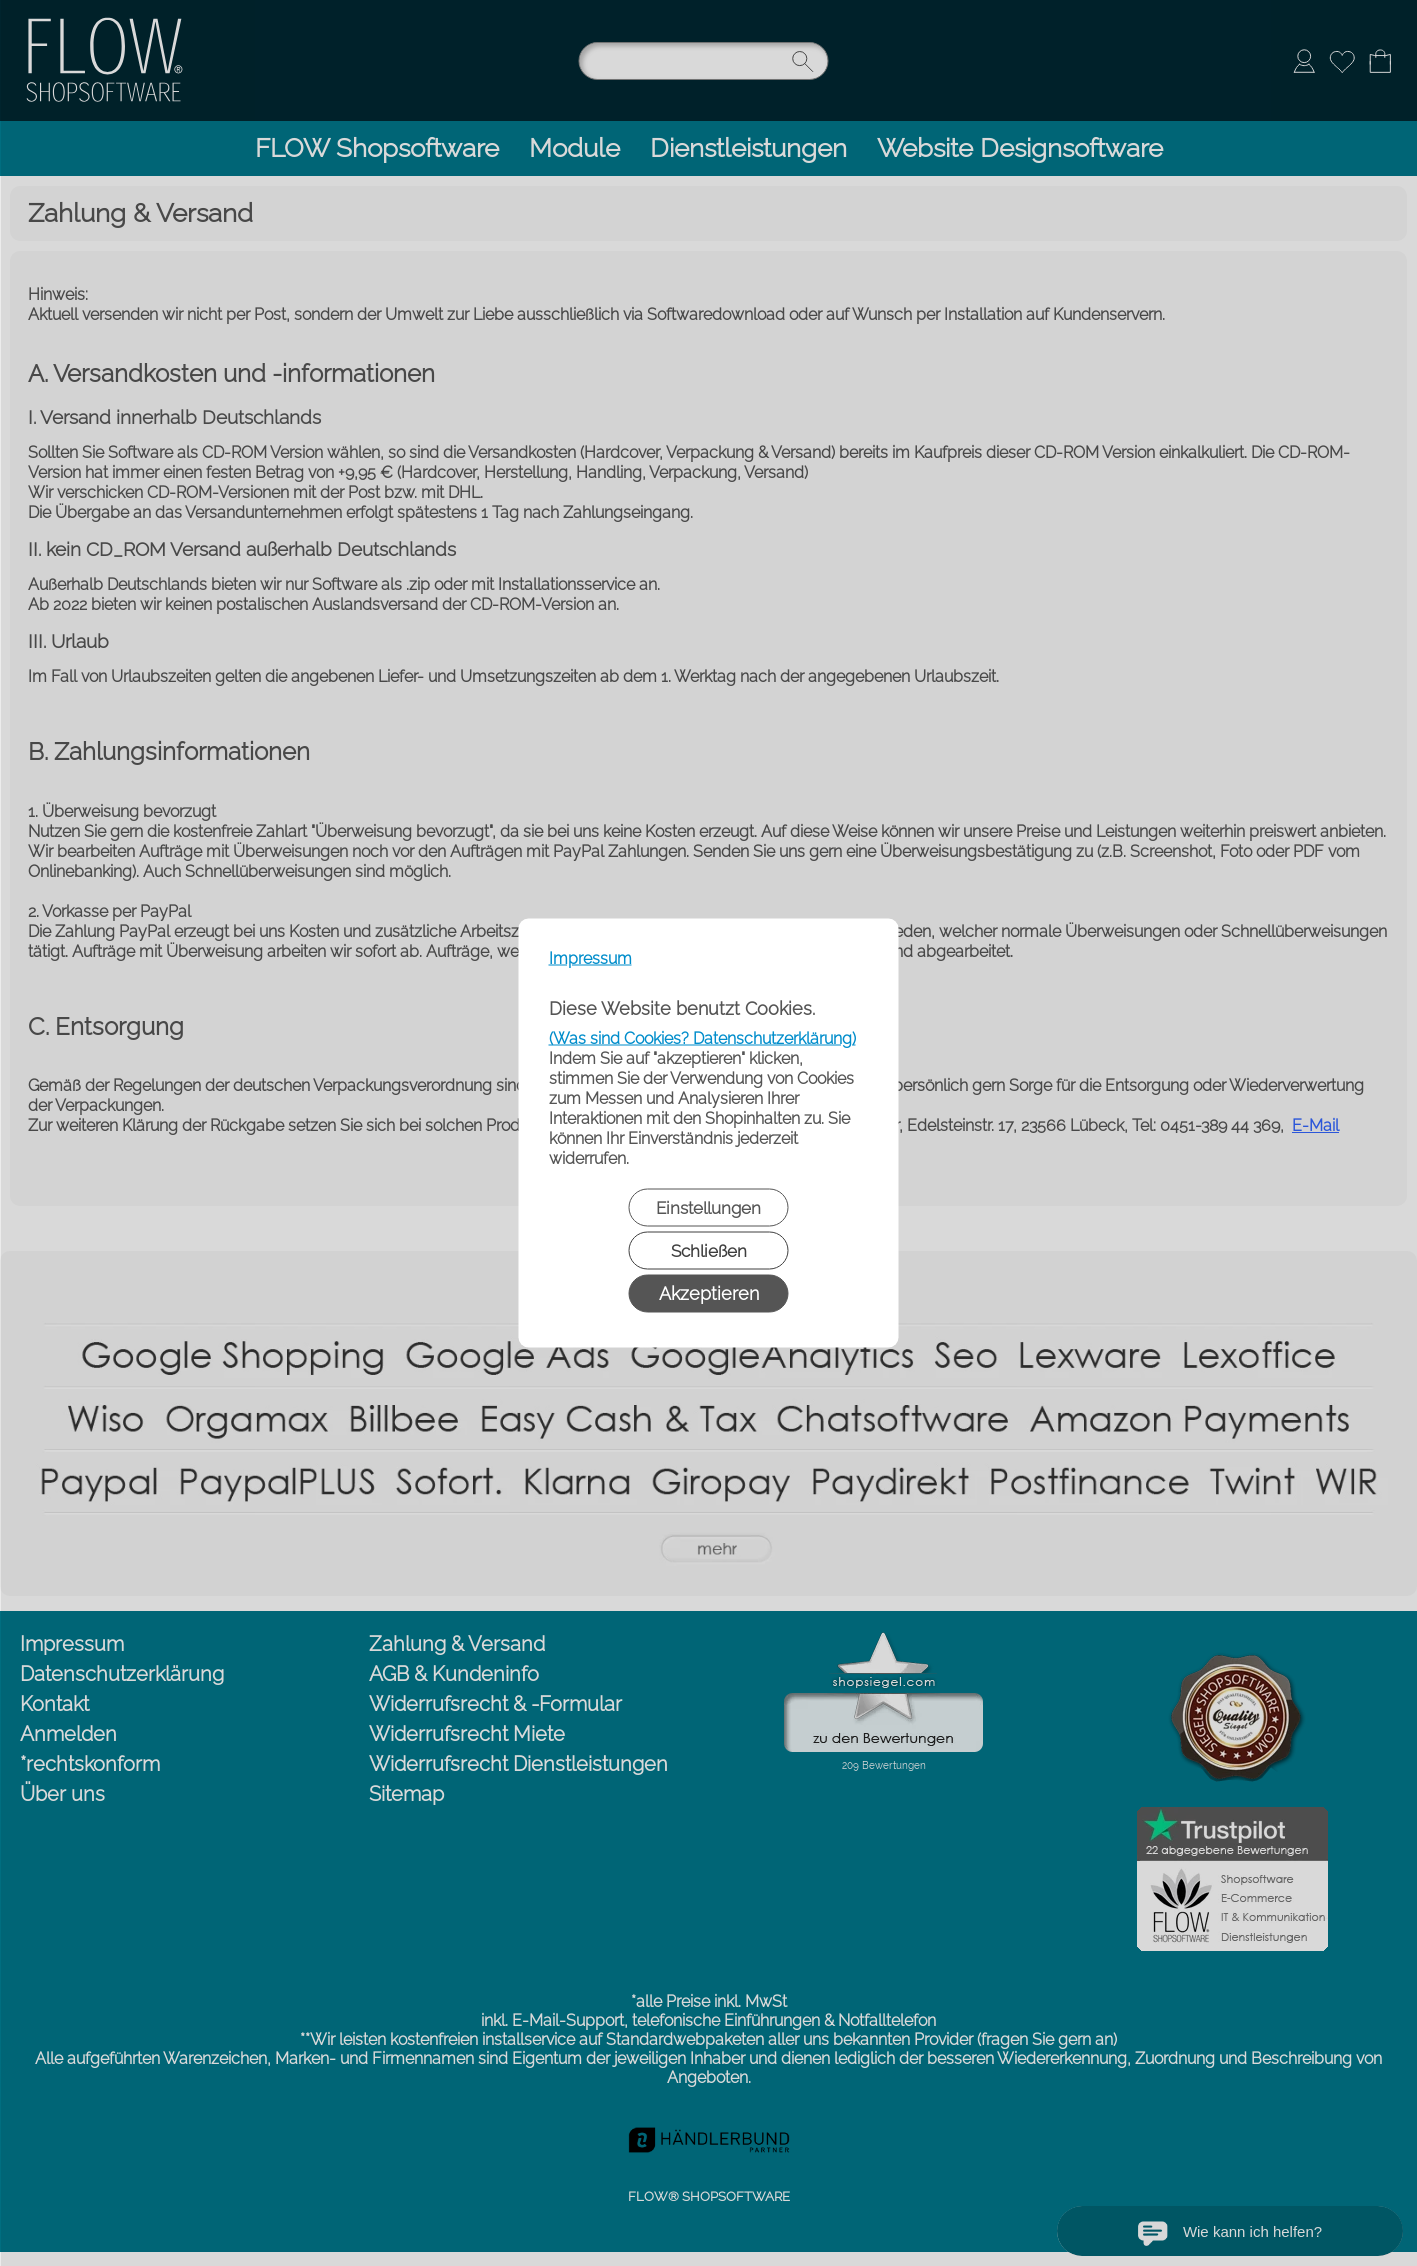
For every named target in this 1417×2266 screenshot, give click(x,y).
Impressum (590, 958)
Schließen (709, 1251)
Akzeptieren (709, 1293)
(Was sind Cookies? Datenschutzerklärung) (702, 1038)
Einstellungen (708, 1208)
